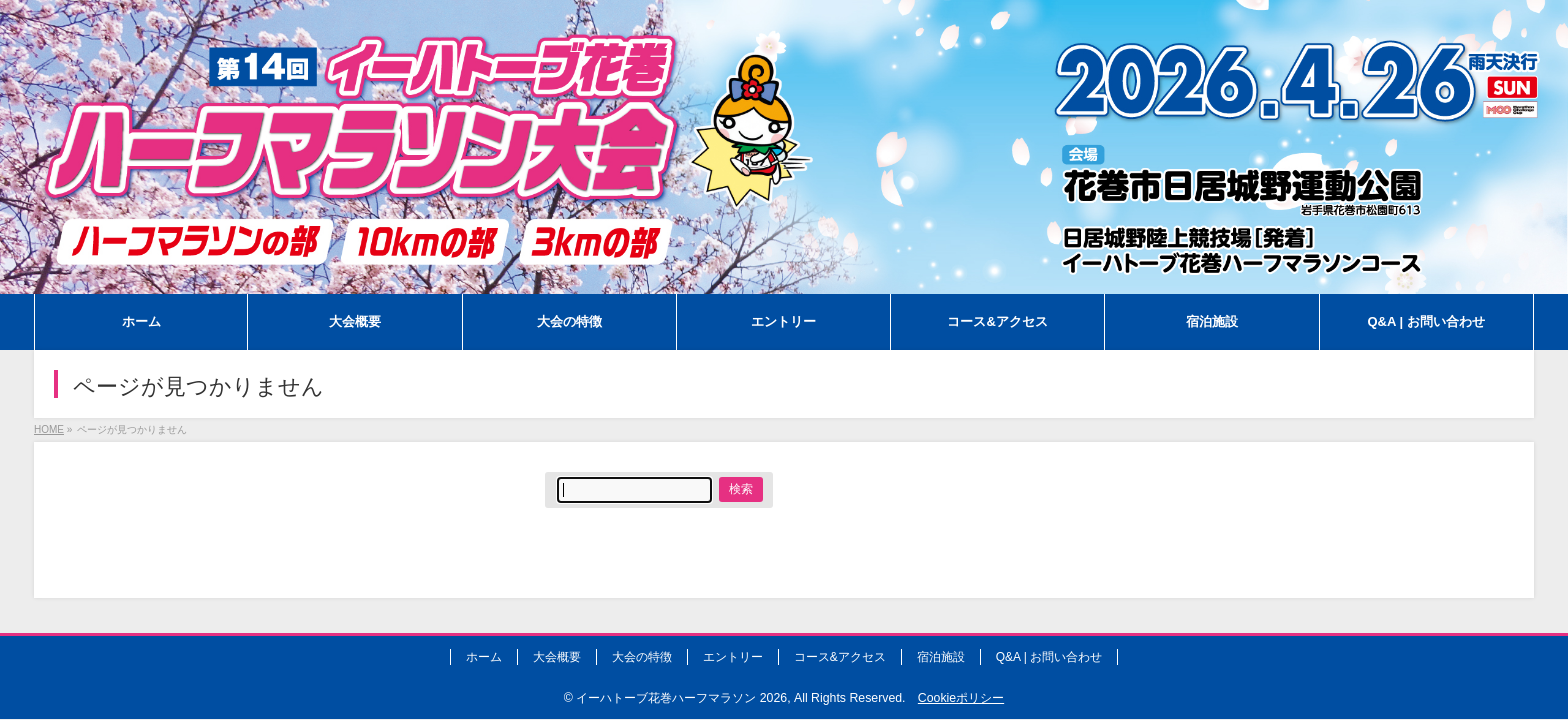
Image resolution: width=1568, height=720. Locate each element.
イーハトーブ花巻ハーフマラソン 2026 (681, 698)
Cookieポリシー (961, 698)
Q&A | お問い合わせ (1049, 657)
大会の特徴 (642, 657)
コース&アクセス (840, 657)
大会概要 (557, 657)
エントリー (733, 657)
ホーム (484, 657)
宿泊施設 (941, 657)
